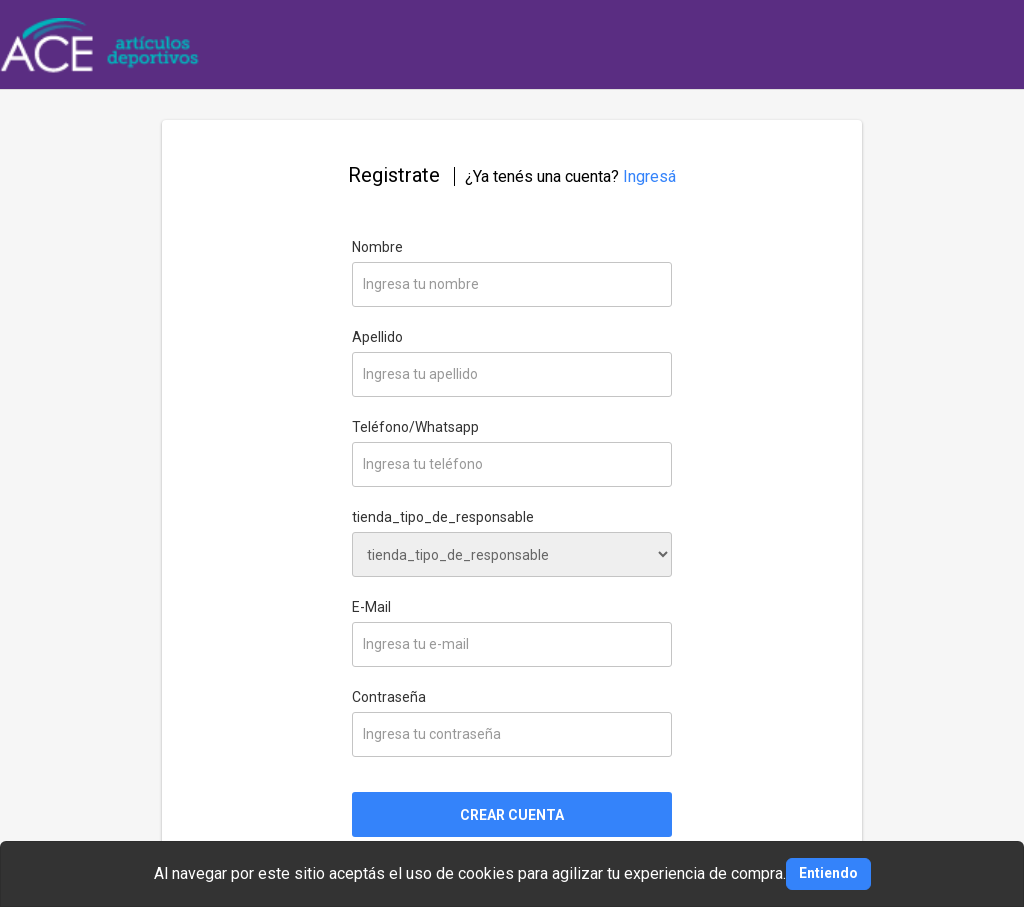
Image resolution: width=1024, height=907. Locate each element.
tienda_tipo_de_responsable (443, 517)
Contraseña (389, 697)
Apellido (377, 337)
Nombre (377, 247)
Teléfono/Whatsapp (415, 427)
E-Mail (371, 607)
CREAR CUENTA (512, 815)
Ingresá (649, 176)
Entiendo (828, 873)
